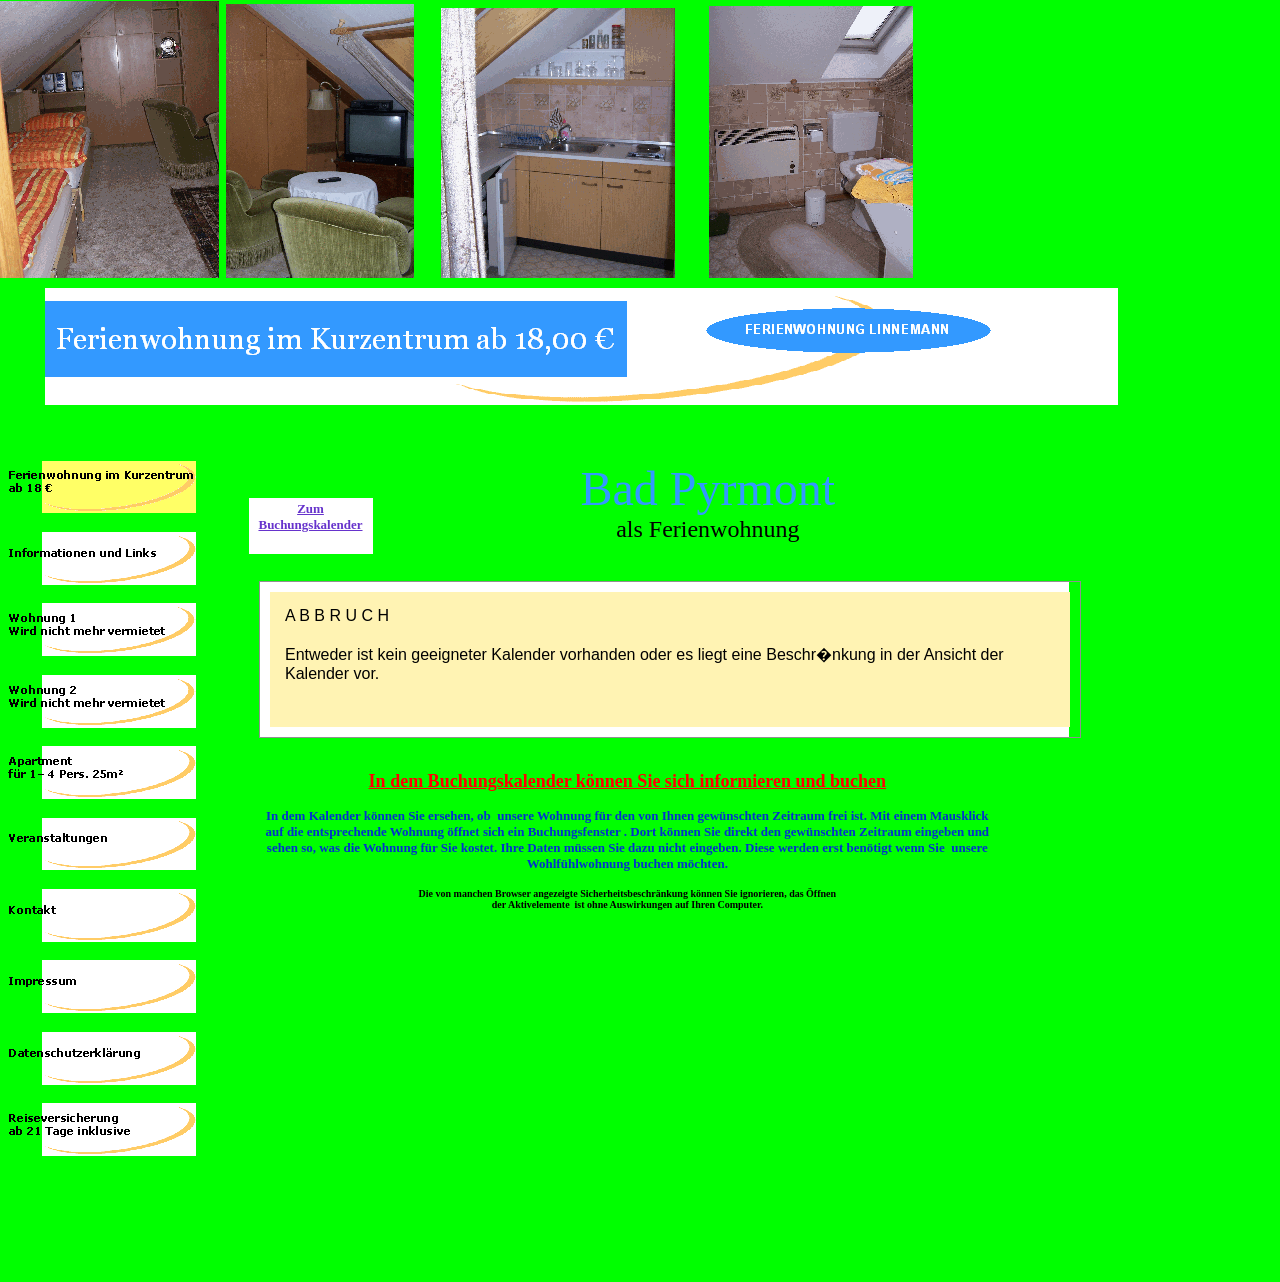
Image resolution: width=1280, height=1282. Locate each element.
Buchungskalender (310, 524)
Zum (310, 508)
